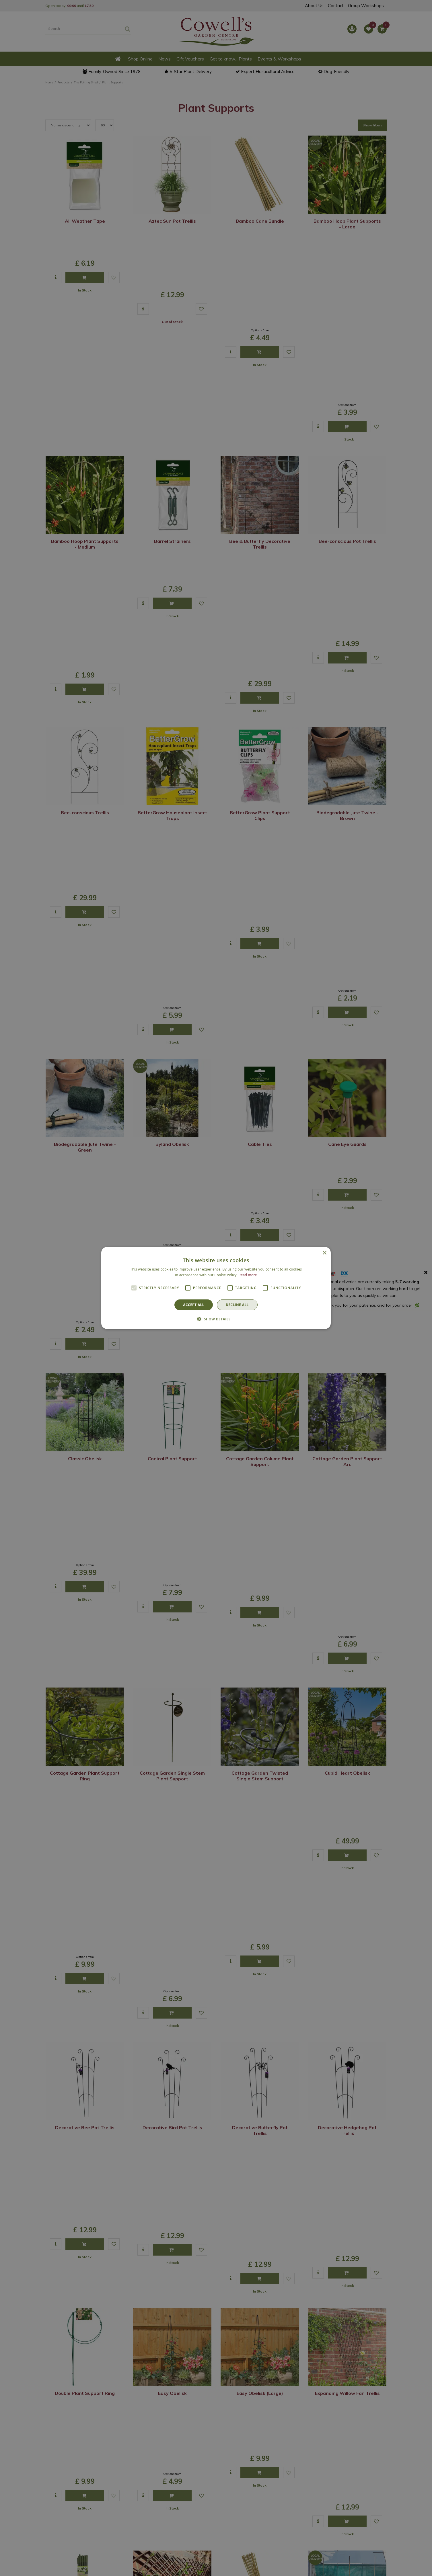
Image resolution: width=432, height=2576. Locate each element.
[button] (216, 1319)
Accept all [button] (193, 1304)
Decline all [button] (237, 1304)
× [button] (324, 1253)
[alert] (216, 1288)
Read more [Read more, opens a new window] (248, 1275)
